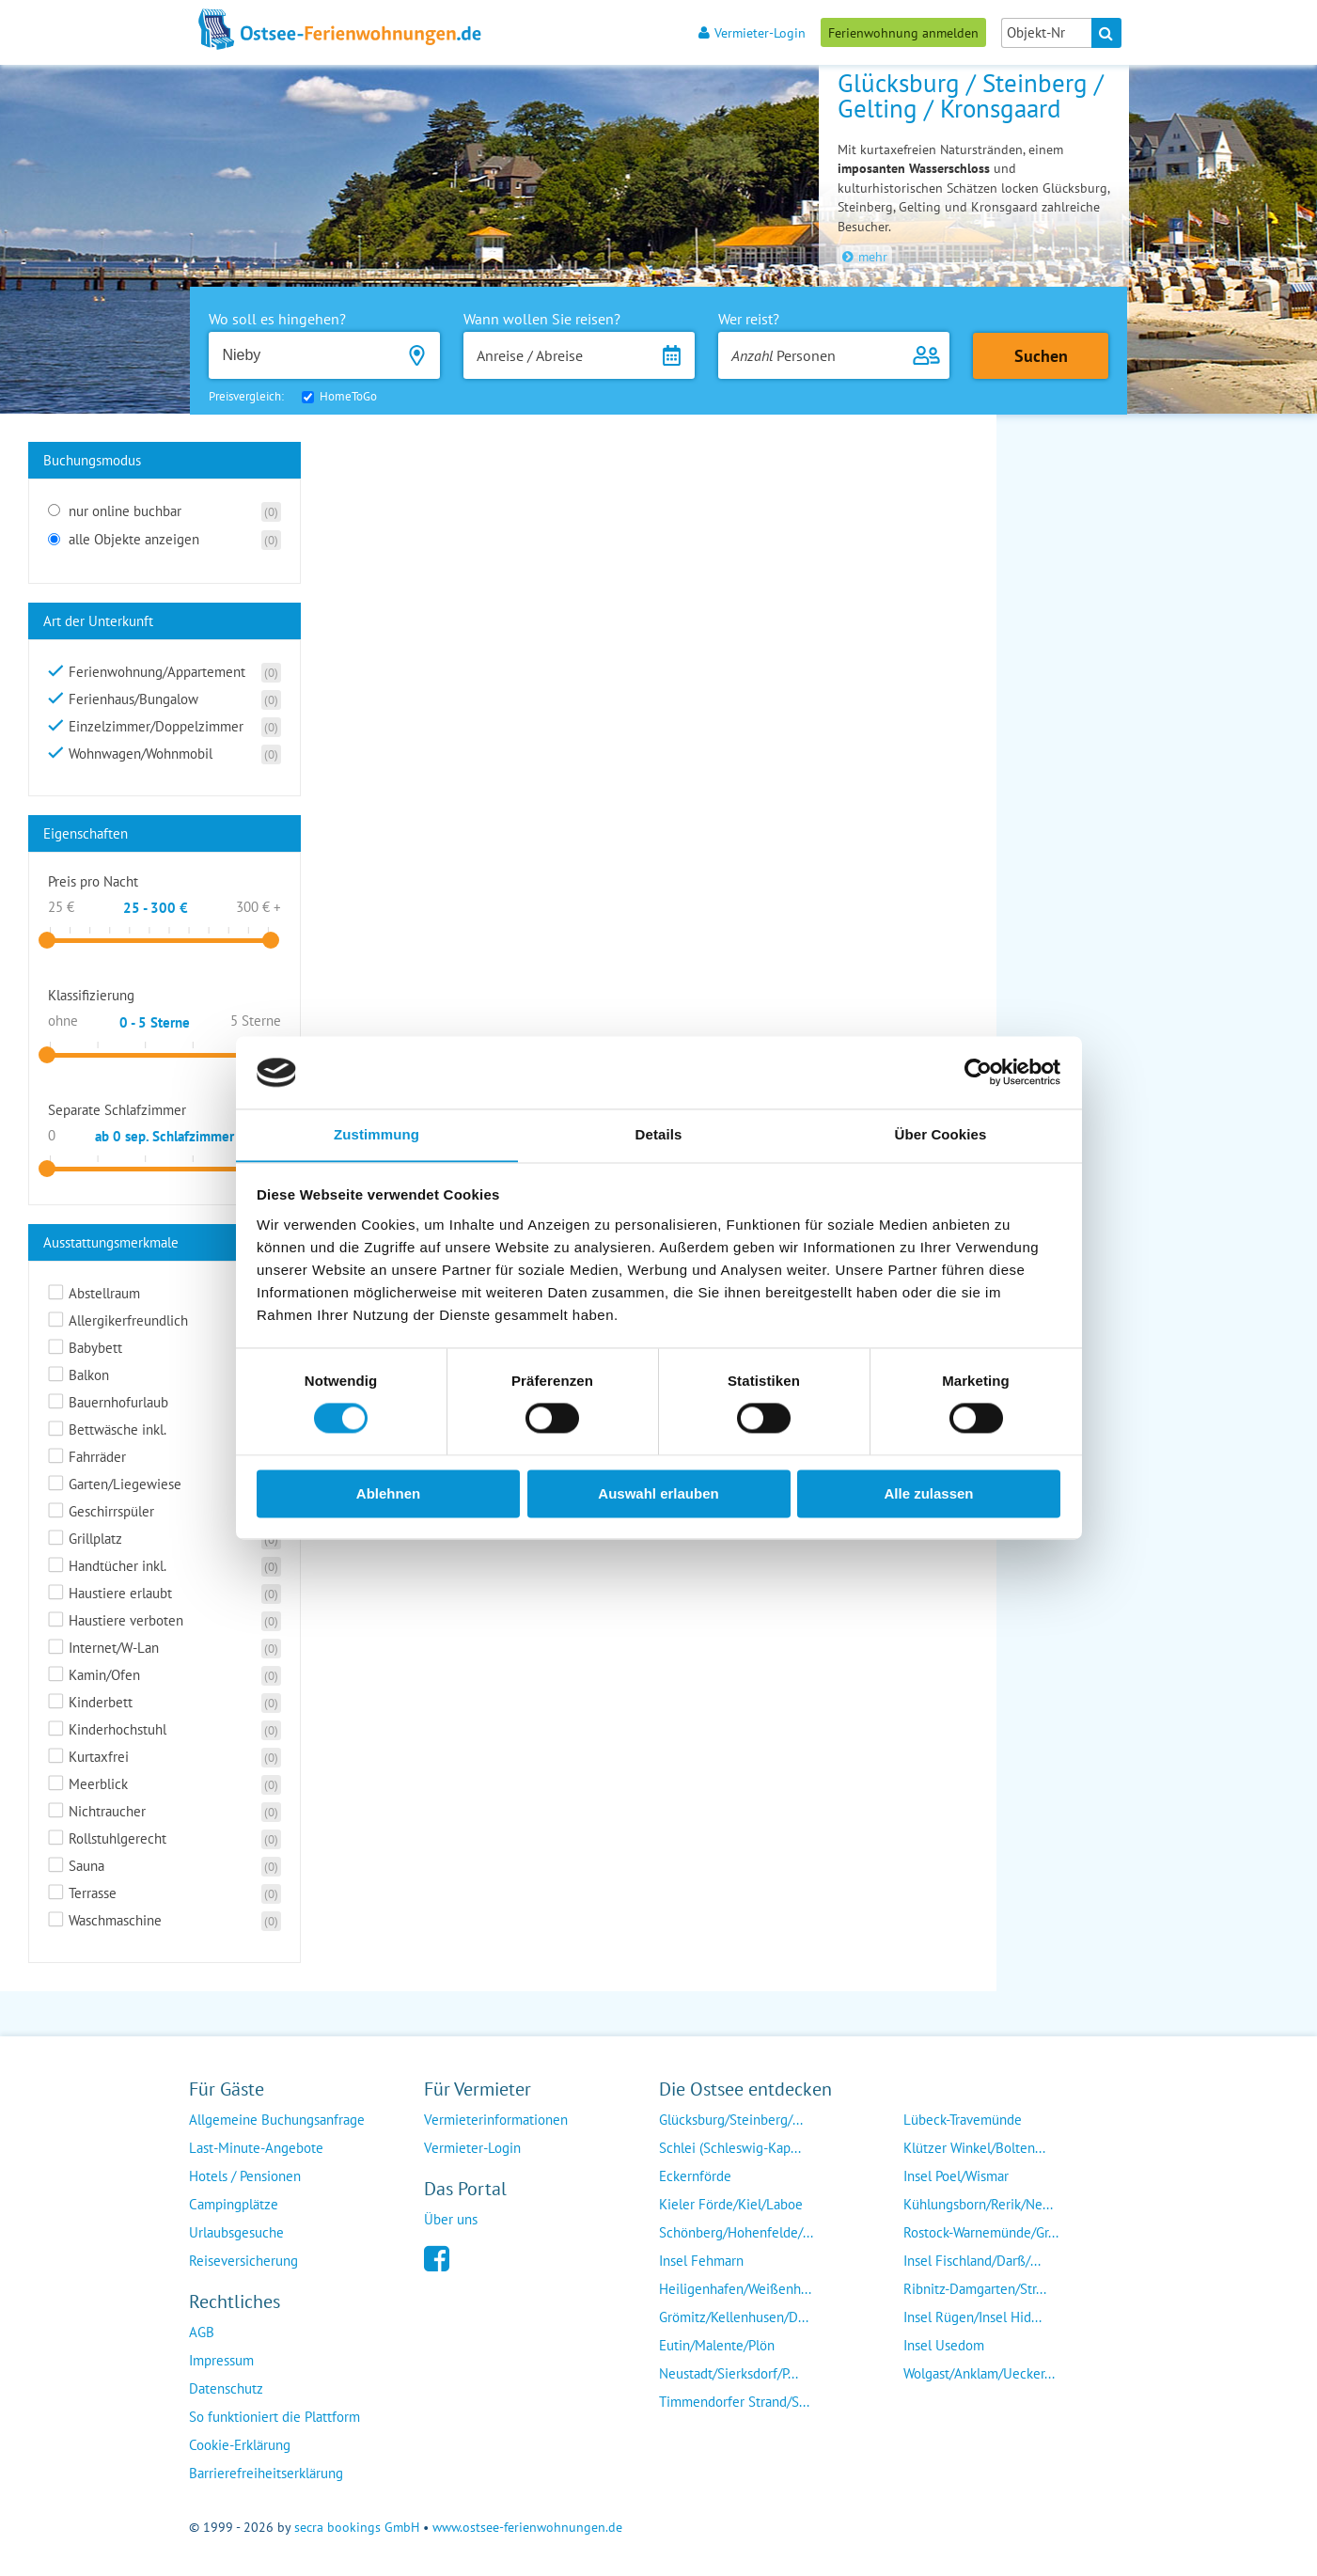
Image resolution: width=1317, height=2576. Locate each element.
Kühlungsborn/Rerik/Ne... (978, 2204)
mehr (864, 256)
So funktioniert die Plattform (274, 2417)
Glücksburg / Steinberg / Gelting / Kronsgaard (971, 95)
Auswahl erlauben (658, 1494)
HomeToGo (348, 396)
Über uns (451, 2219)
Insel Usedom (943, 2345)
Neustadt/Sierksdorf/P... (728, 2373)
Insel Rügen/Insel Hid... (972, 2317)
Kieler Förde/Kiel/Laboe (731, 2204)
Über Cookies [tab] (941, 1134)
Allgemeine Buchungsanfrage (277, 2119)
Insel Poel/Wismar (956, 2176)
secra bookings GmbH (356, 2527)
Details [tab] (658, 1134)
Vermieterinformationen (496, 2119)
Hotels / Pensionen (245, 2176)
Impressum (221, 2360)
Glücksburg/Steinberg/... (731, 2119)
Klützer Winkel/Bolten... (974, 2148)
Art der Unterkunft (98, 621)
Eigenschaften (85, 833)
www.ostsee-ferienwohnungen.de (527, 2527)
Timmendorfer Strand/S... (734, 2402)
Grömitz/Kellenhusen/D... (733, 2317)
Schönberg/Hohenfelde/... (736, 2232)
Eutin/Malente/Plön (717, 2345)
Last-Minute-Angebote (256, 2148)
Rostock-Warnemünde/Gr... (980, 2232)
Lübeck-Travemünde (962, 2119)
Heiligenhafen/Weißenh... (735, 2289)
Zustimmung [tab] (376, 1134)
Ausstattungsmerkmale (111, 1242)
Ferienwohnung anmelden (903, 32)
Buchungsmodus (92, 460)
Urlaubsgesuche (236, 2232)
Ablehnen (388, 1494)
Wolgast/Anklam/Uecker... (979, 2373)
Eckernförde (695, 2176)
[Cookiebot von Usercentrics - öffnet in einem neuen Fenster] (978, 1072)
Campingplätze (233, 2204)
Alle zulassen (928, 1494)
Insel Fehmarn (701, 2261)
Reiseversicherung (243, 2261)
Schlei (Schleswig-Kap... (730, 2148)
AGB (201, 2332)
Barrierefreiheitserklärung (266, 2473)
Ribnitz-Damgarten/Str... (974, 2289)
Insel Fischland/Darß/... (972, 2261)
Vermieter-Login (752, 32)
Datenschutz (226, 2388)
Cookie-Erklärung (239, 2445)
